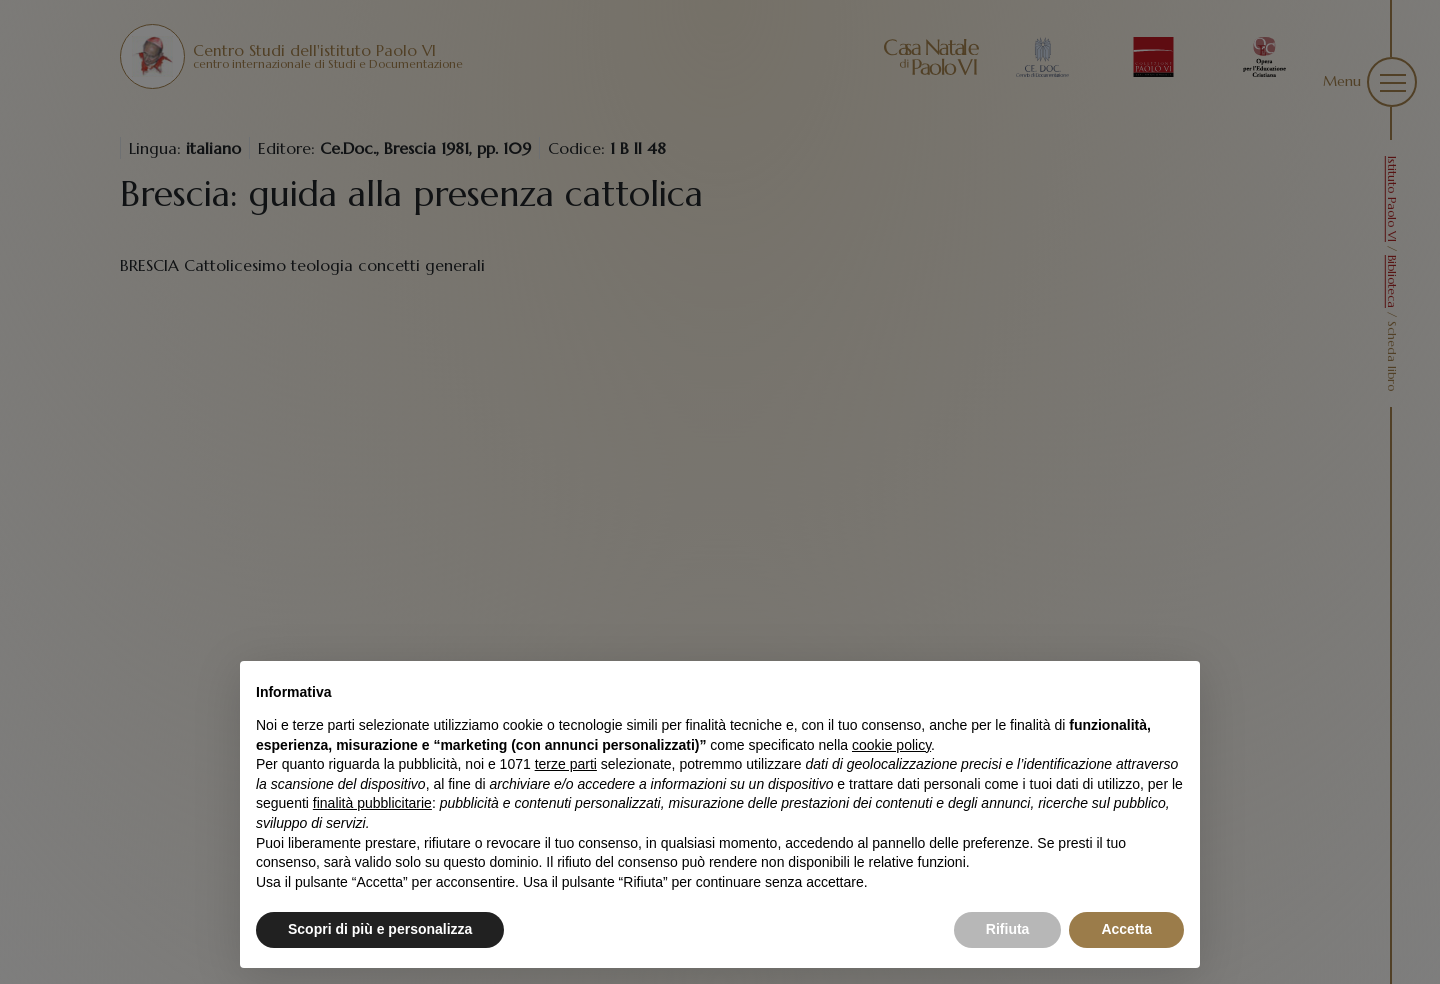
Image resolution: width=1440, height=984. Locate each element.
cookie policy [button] (891, 745)
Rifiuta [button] (1008, 929)
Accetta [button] (1126, 929)
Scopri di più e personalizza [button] (380, 929)
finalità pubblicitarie (372, 803)
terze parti (566, 764)
